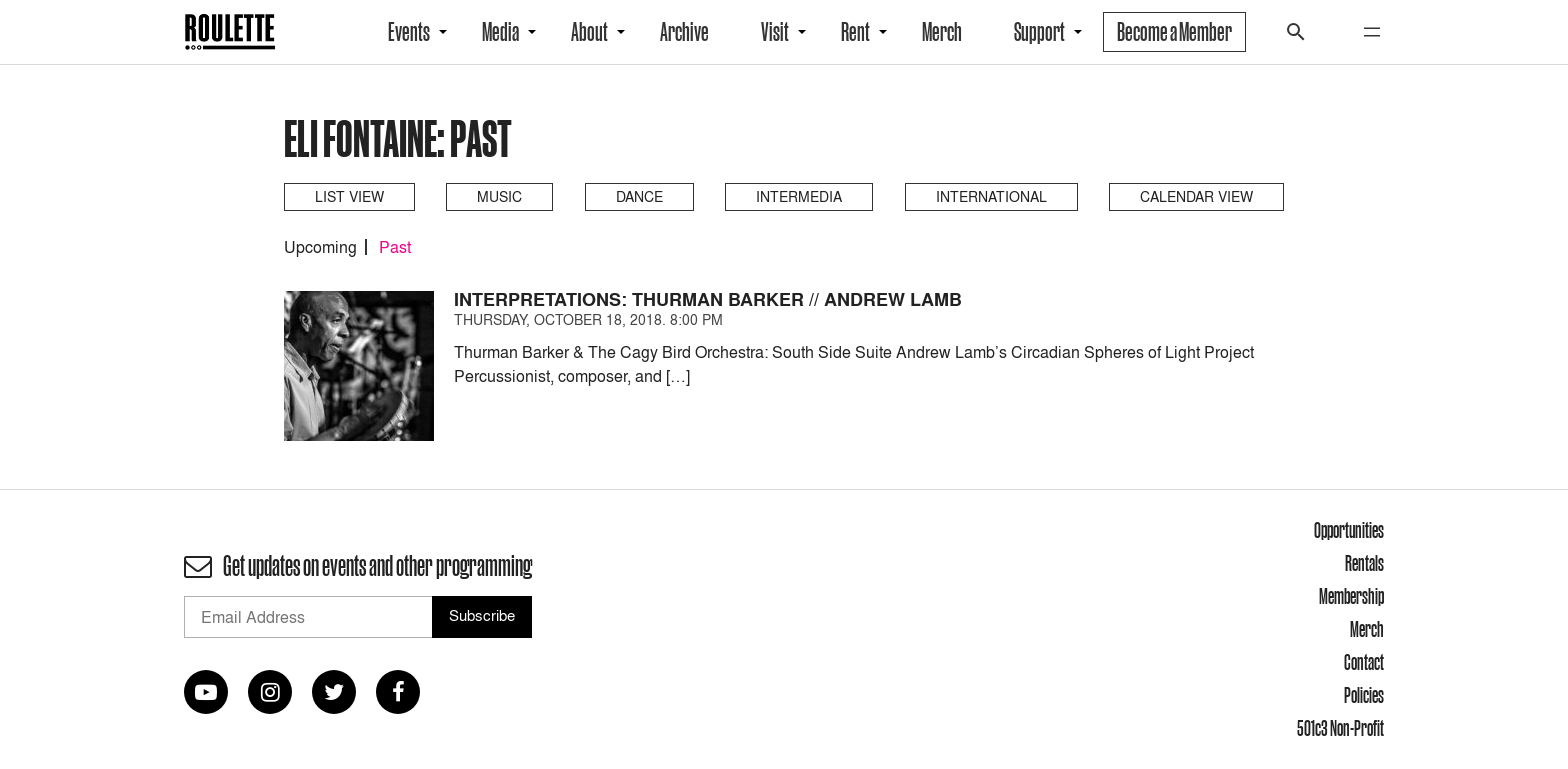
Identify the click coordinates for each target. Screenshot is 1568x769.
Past (395, 247)
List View (349, 196)
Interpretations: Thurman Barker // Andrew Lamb (708, 299)
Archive (684, 32)
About (589, 32)
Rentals (1364, 563)
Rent (855, 32)
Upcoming (320, 247)
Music (499, 196)
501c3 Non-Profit (1340, 728)
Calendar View (1196, 196)
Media (500, 32)
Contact (1364, 662)
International (991, 196)
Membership (1351, 596)
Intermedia (799, 196)
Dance (639, 196)
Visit (775, 32)
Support (1039, 32)
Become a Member (1174, 32)
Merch (942, 32)
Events (409, 32)
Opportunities (1349, 530)
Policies (1364, 695)
